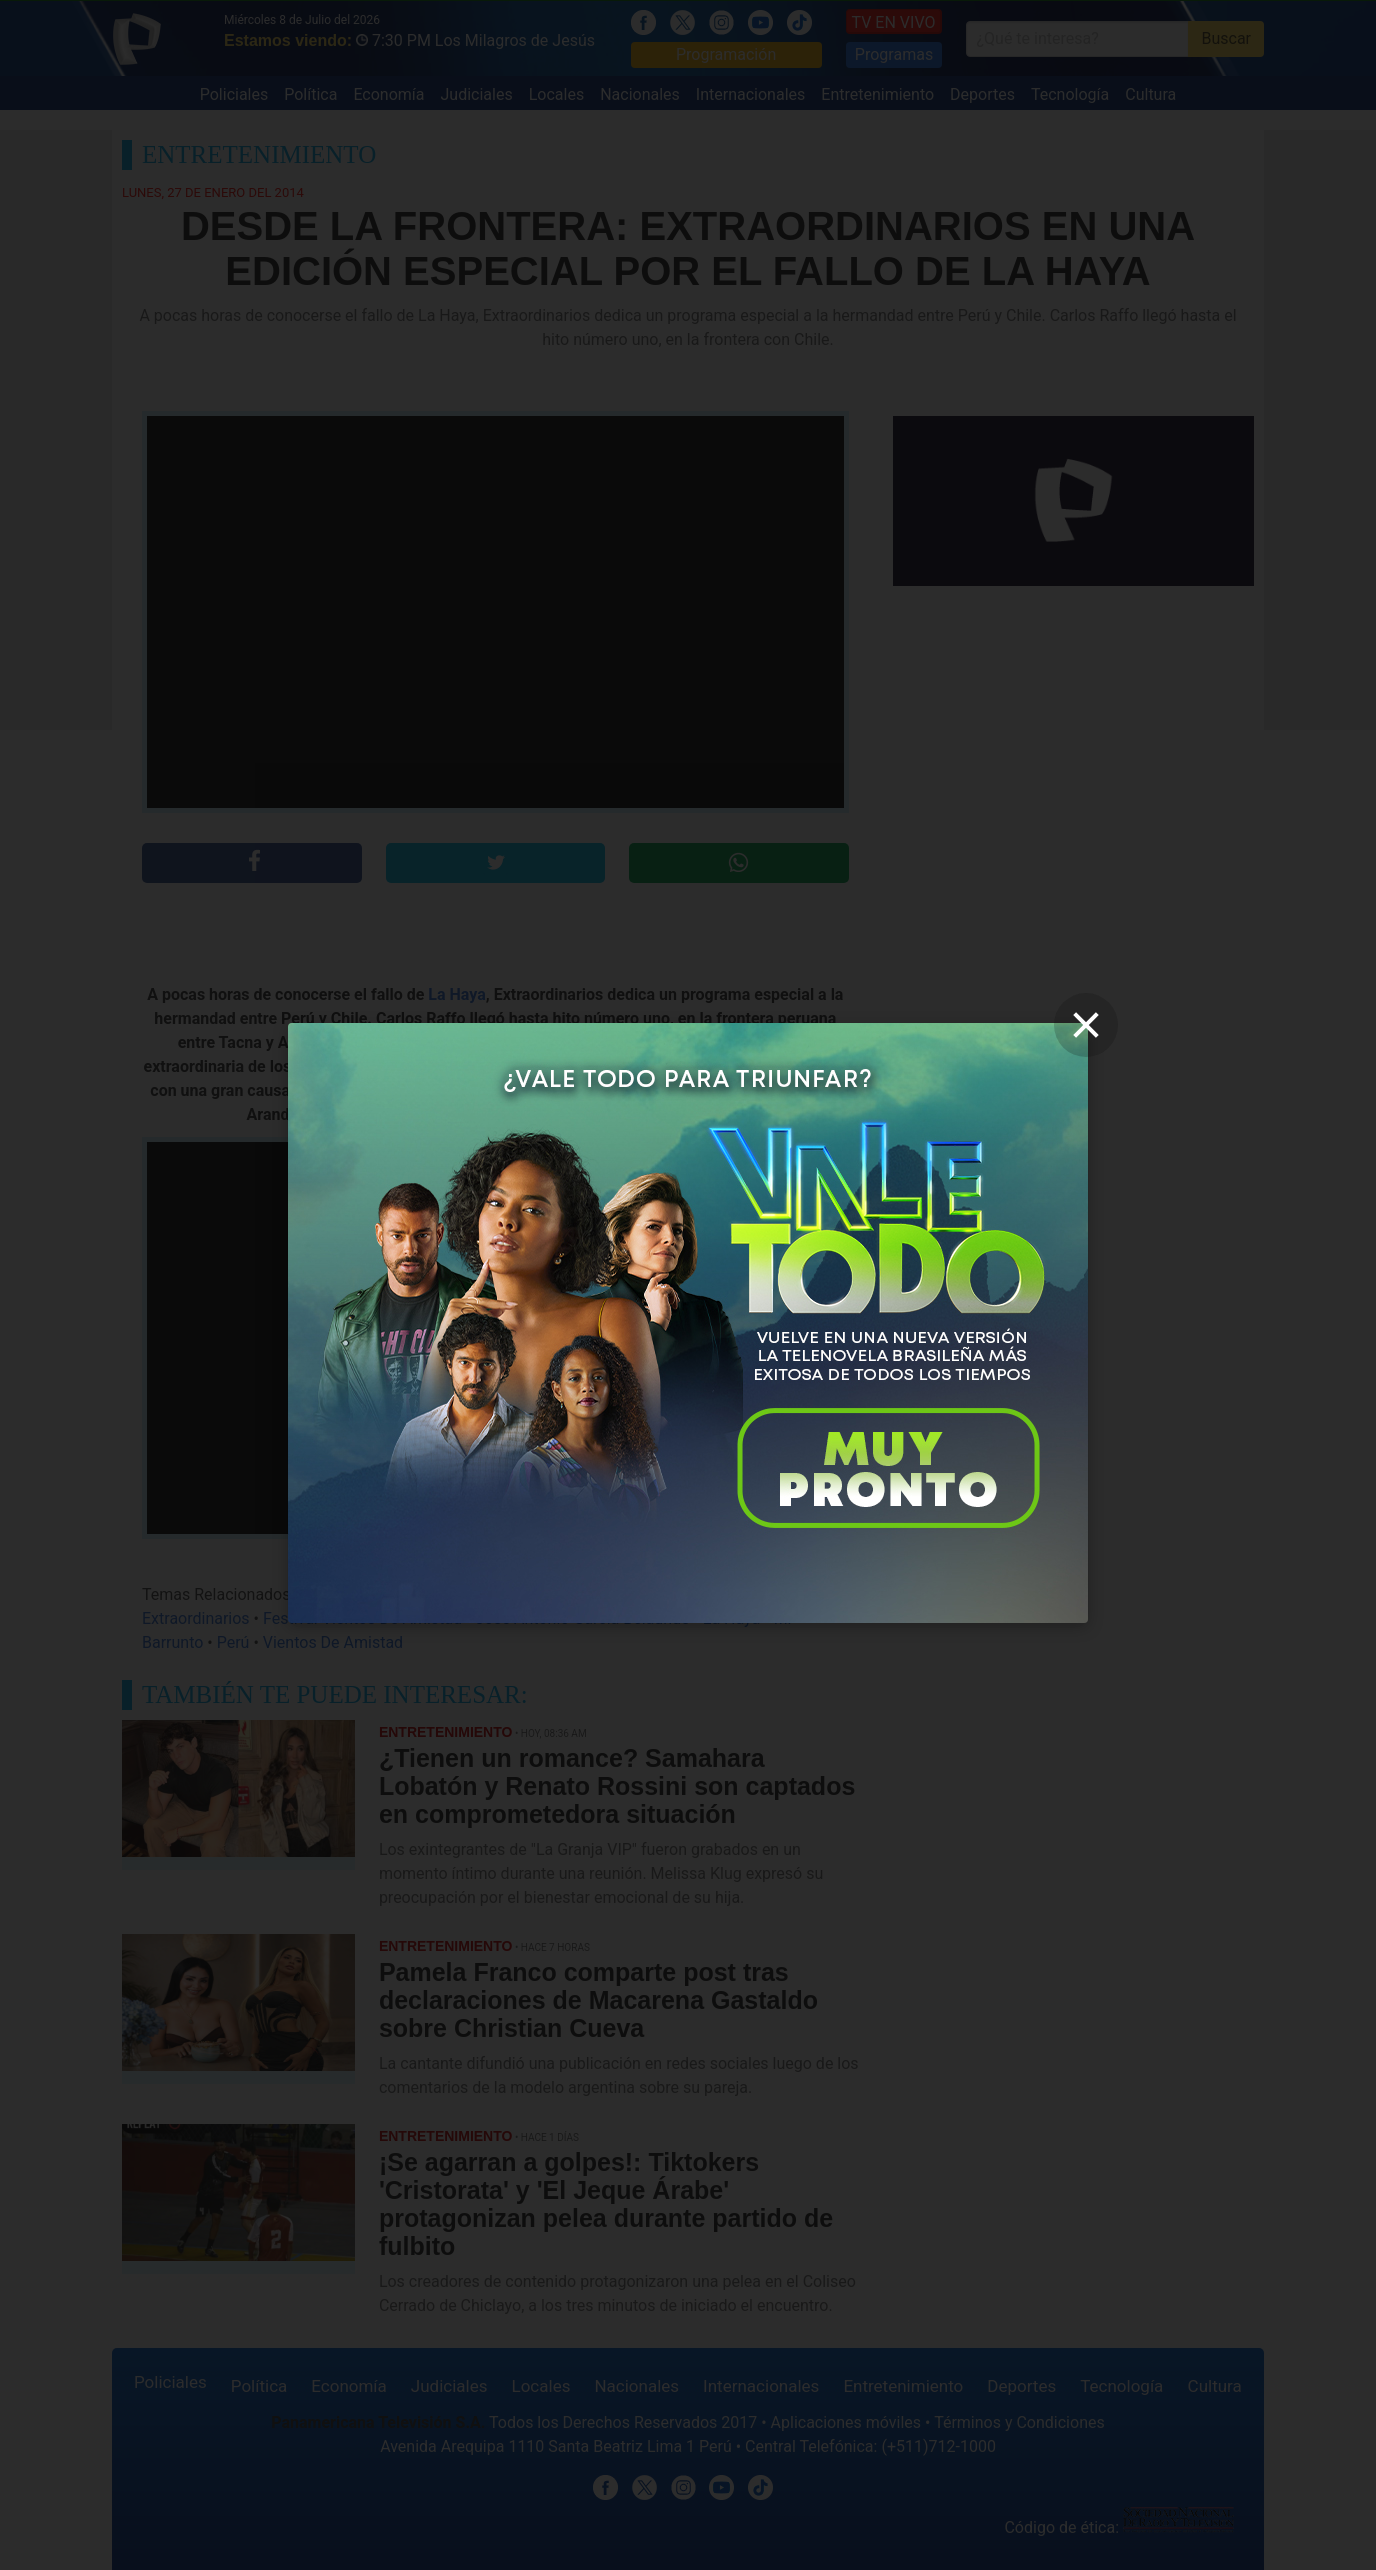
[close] (1086, 1025)
